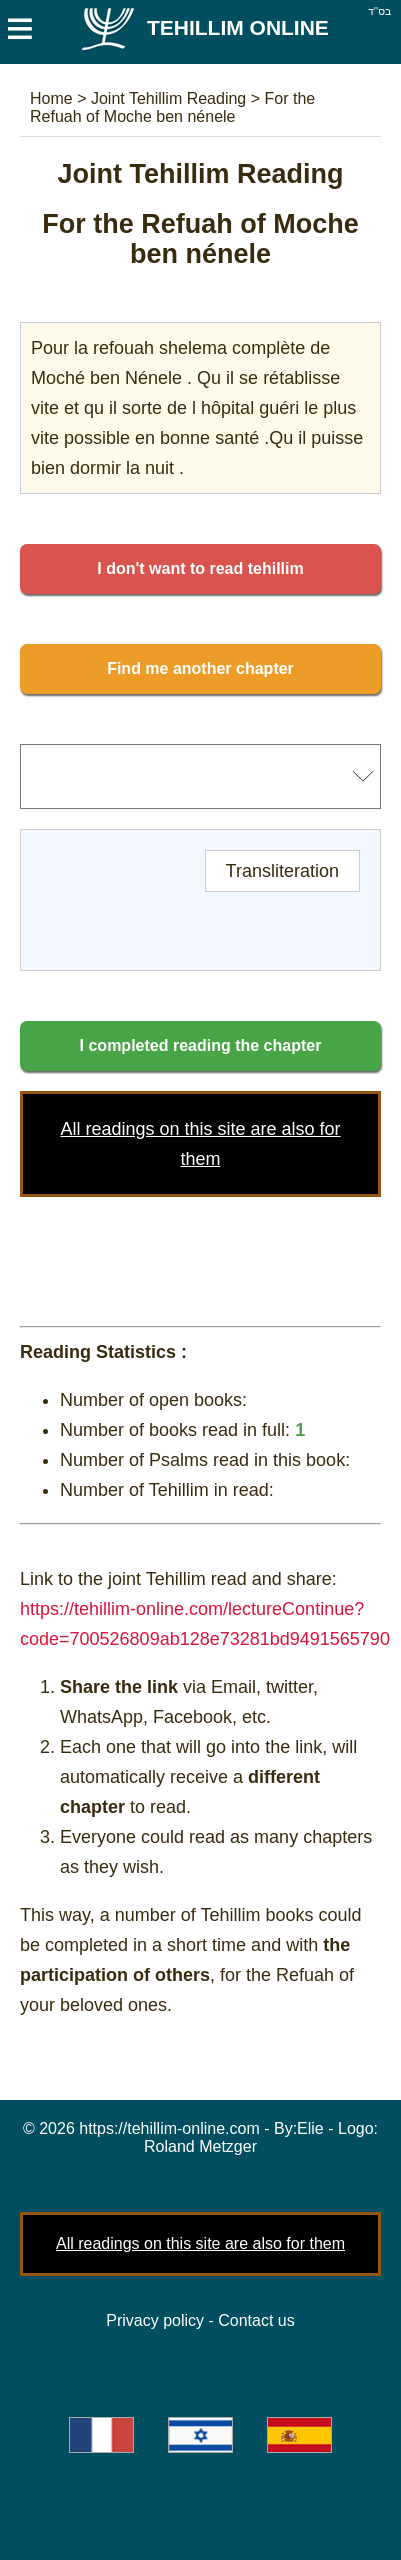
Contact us (256, 2320)
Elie (310, 2128)
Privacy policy (155, 2320)
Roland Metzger (200, 2146)
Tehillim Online (204, 27)
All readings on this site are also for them (200, 2243)
